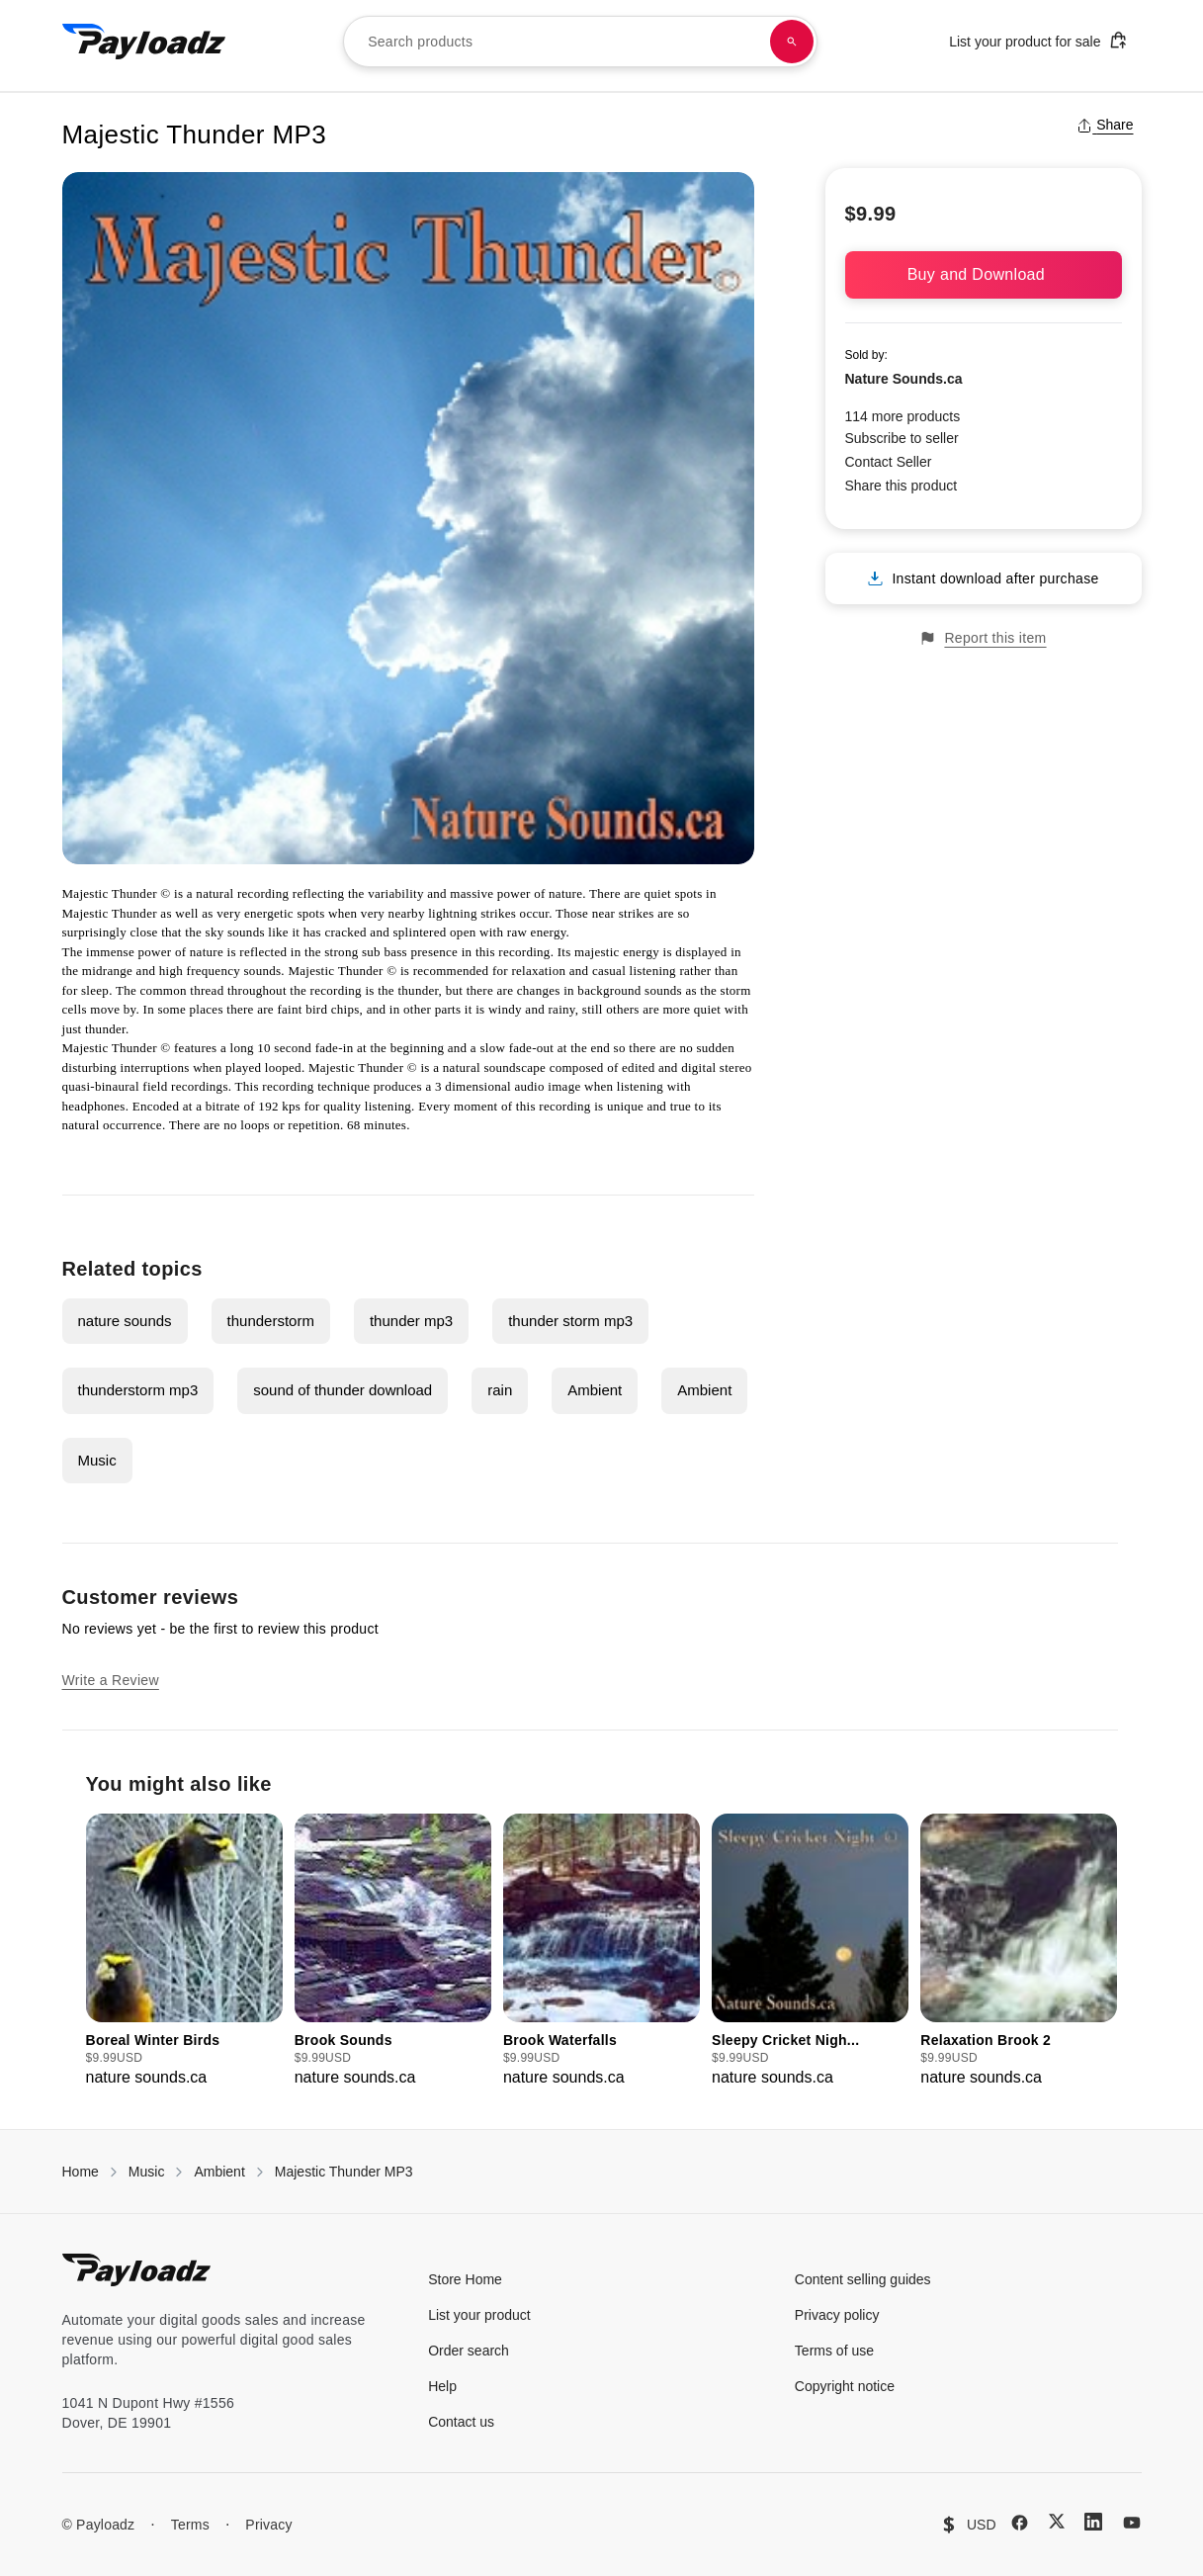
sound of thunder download (342, 1389)
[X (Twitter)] (1057, 2521)
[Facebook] (1019, 2522)
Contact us (461, 2422)
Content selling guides (863, 2279)
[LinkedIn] (1093, 2522)
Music (97, 1460)
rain (499, 1389)
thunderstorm (270, 1320)
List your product (479, 2315)
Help (442, 2386)
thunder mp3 (411, 1320)
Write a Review (110, 1680)
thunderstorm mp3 (138, 1389)
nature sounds (125, 1320)
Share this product (901, 485)
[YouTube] (1132, 2522)
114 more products (903, 416)
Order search (468, 2350)
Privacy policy (837, 2315)
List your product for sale (1038, 40)
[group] (184, 1951)
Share (1104, 125)
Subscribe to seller (902, 438)
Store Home (465, 2279)
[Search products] (792, 41)
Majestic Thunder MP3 (344, 2171)
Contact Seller (888, 462)
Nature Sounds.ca (904, 379)
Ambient (594, 1389)
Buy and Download (983, 274)
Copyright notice (845, 2386)
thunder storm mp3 (570, 1320)
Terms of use (834, 2350)
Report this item (982, 638)
